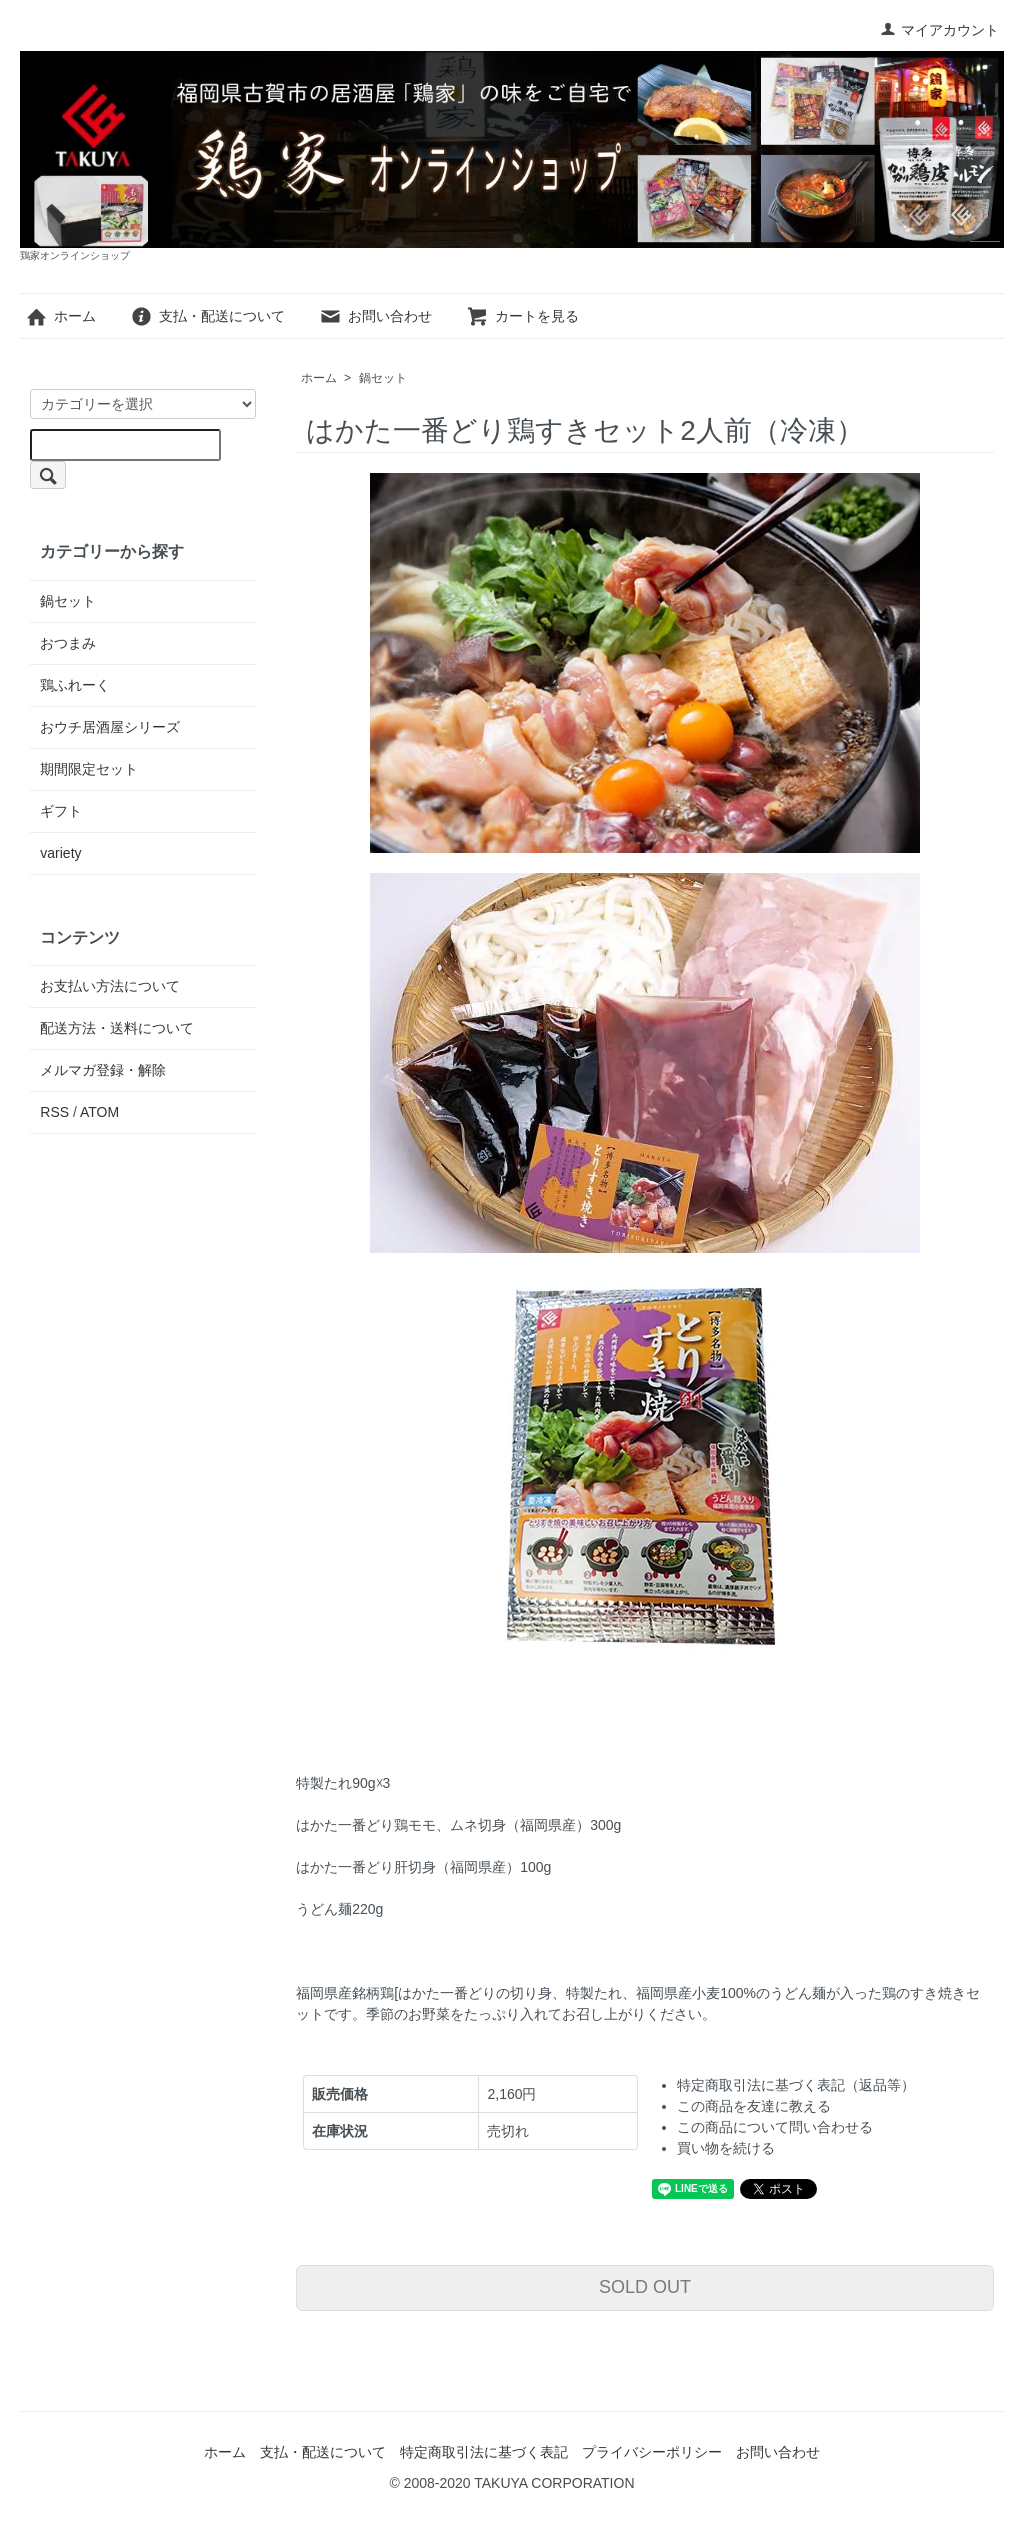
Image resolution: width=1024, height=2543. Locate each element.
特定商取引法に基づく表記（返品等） (796, 2085)
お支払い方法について (110, 986)
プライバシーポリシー (652, 2452)
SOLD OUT (645, 2287)
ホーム (60, 316)
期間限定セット (89, 769)
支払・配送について (207, 316)
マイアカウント (939, 30)
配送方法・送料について (117, 1028)
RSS (54, 1112)
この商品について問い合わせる (775, 2127)
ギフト (61, 811)
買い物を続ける (726, 2148)
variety (60, 853)
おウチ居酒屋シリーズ (110, 727)
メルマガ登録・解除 (103, 1070)
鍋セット (383, 378)
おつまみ (68, 643)
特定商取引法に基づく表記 (484, 2452)
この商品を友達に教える (754, 2106)
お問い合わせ (375, 316)
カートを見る (522, 316)
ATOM (99, 1112)
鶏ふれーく (75, 685)
